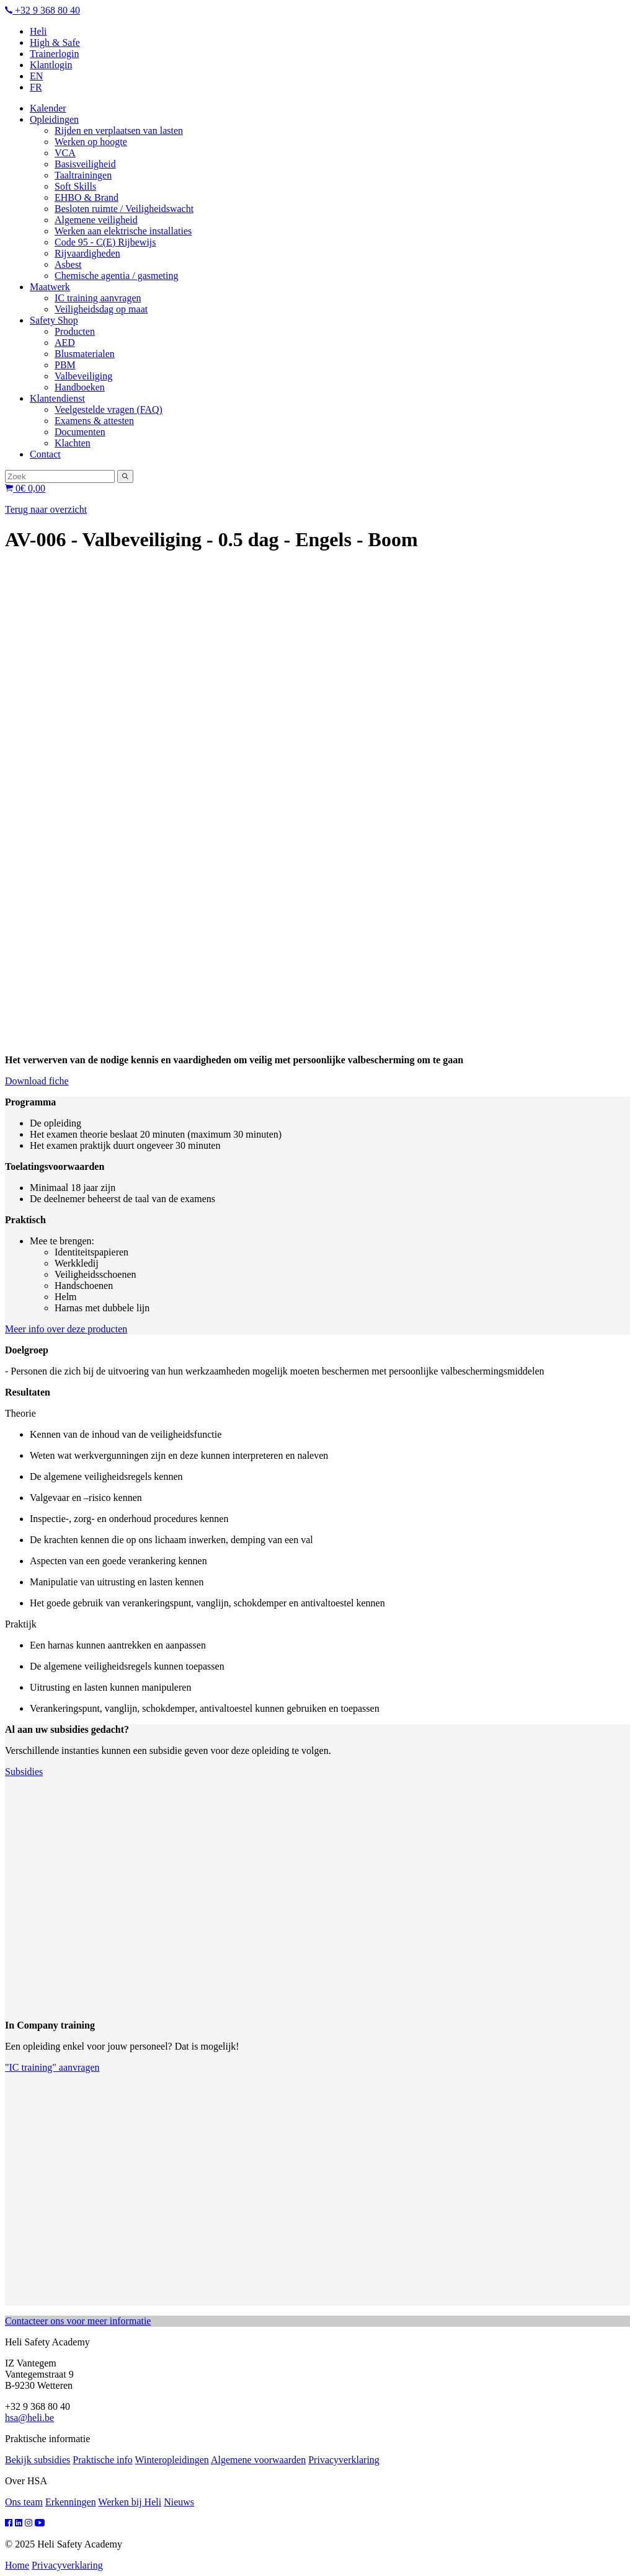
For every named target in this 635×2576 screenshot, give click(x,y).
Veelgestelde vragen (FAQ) (108, 409)
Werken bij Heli (129, 2502)
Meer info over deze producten (66, 1329)
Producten (75, 331)
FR (36, 87)
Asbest (68, 264)
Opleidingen (54, 119)
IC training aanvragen (98, 298)
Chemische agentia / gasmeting (117, 275)
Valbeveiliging (83, 376)
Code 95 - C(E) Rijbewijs (105, 242)
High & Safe (55, 42)
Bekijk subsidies (37, 2459)
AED (65, 342)
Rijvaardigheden (87, 253)
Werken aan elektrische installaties (123, 231)
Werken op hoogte (91, 141)
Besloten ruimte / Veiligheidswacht (124, 208)
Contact (45, 454)
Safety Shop (54, 320)
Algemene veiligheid (96, 220)
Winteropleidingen (171, 2459)
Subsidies (24, 1771)
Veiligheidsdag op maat (101, 309)
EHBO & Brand (86, 197)
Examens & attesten (94, 420)
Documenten (80, 432)
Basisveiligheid (85, 164)
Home (17, 2565)
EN (36, 76)
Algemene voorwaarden (258, 2459)
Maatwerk (50, 286)
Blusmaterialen (85, 353)
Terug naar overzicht (46, 509)
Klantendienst (57, 398)
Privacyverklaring (344, 2459)
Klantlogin (51, 65)
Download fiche (37, 1081)
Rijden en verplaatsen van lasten (119, 130)
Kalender (48, 108)
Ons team (24, 2502)
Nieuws (179, 2502)
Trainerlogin (54, 53)
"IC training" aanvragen (52, 2067)
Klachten (73, 443)
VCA (65, 153)
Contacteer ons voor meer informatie (78, 2321)
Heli (38, 31)
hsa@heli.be (29, 2417)
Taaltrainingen (83, 175)
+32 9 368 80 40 (42, 10)
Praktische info (102, 2459)
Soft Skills (75, 186)
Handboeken (80, 387)
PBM (65, 365)
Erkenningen (70, 2502)
